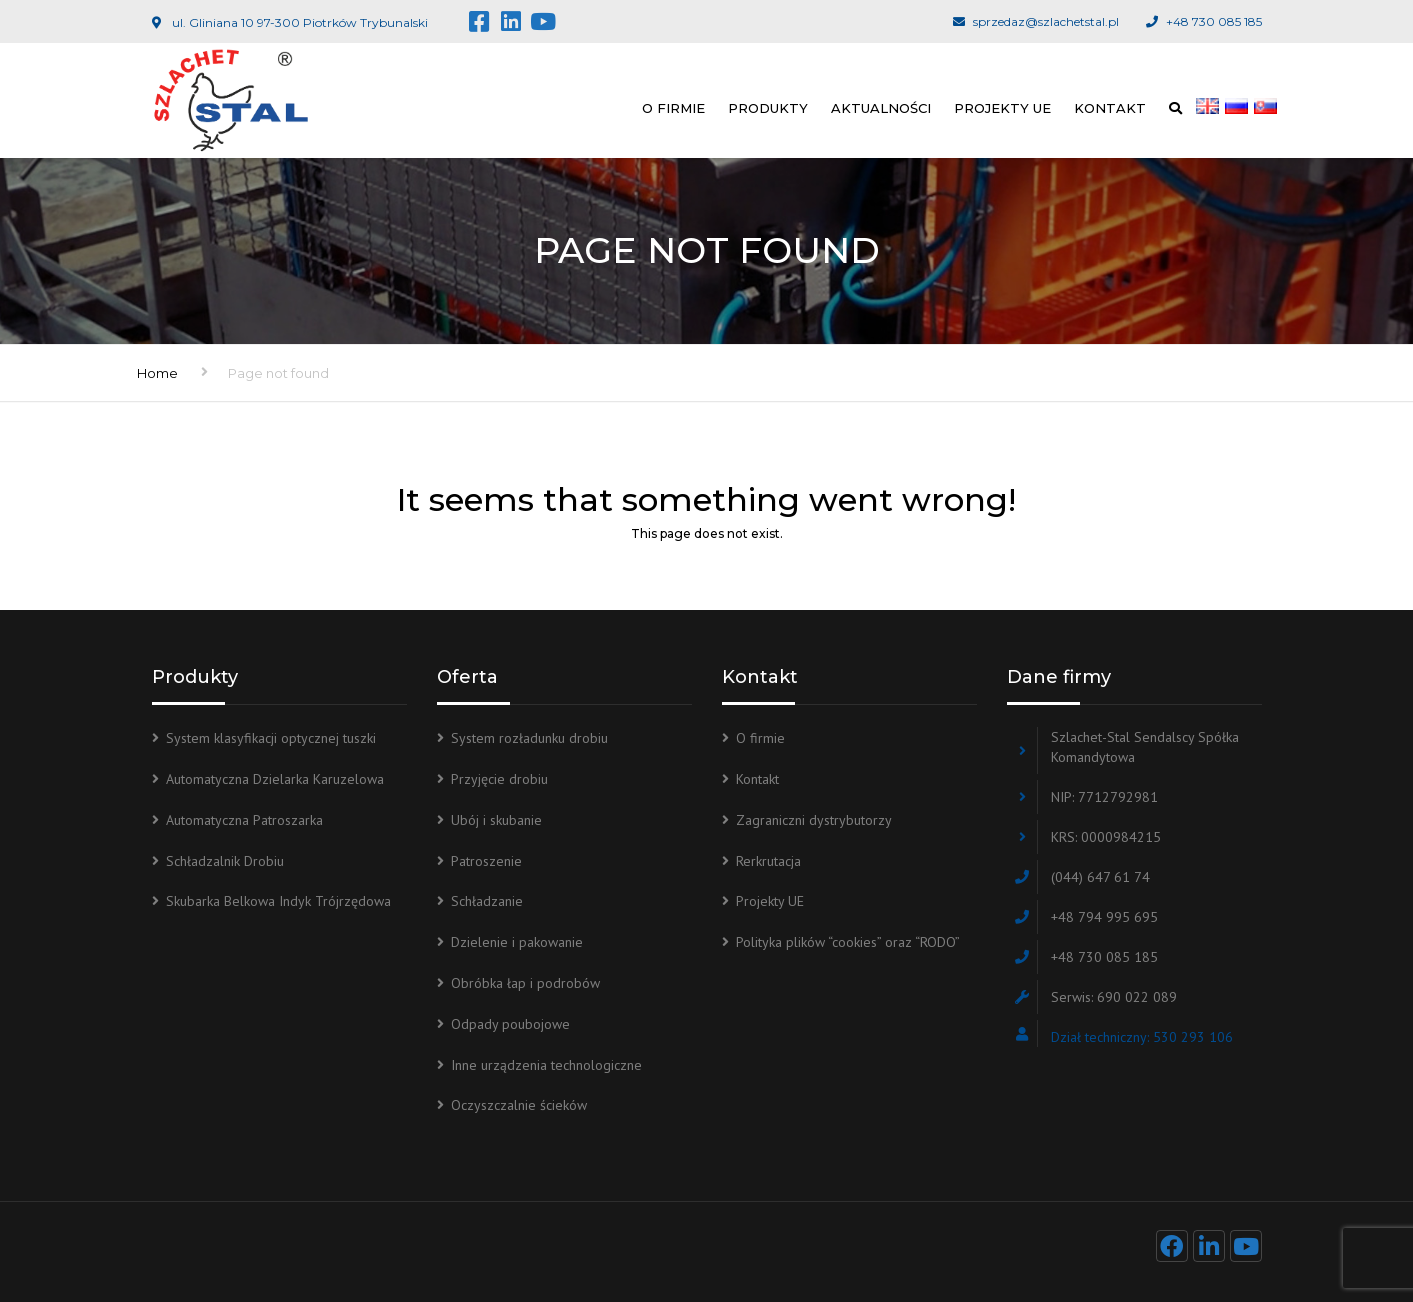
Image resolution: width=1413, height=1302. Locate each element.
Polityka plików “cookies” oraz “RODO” (848, 942)
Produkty (768, 108)
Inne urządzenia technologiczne (546, 1065)
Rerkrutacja (768, 861)
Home (157, 373)
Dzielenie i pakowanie (517, 942)
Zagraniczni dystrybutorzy (814, 820)
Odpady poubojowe (510, 1024)
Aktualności (881, 108)
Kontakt (1110, 108)
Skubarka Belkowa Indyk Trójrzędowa (278, 901)
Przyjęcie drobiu (499, 779)
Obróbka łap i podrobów (525, 983)
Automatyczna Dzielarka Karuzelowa (275, 779)
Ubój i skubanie (496, 820)
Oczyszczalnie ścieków (519, 1105)
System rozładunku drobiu (529, 738)
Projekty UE (1002, 108)
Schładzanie (487, 901)
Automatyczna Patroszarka (244, 820)
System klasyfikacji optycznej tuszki (271, 738)
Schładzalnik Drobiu (225, 861)
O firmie (673, 108)
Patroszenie (486, 861)
